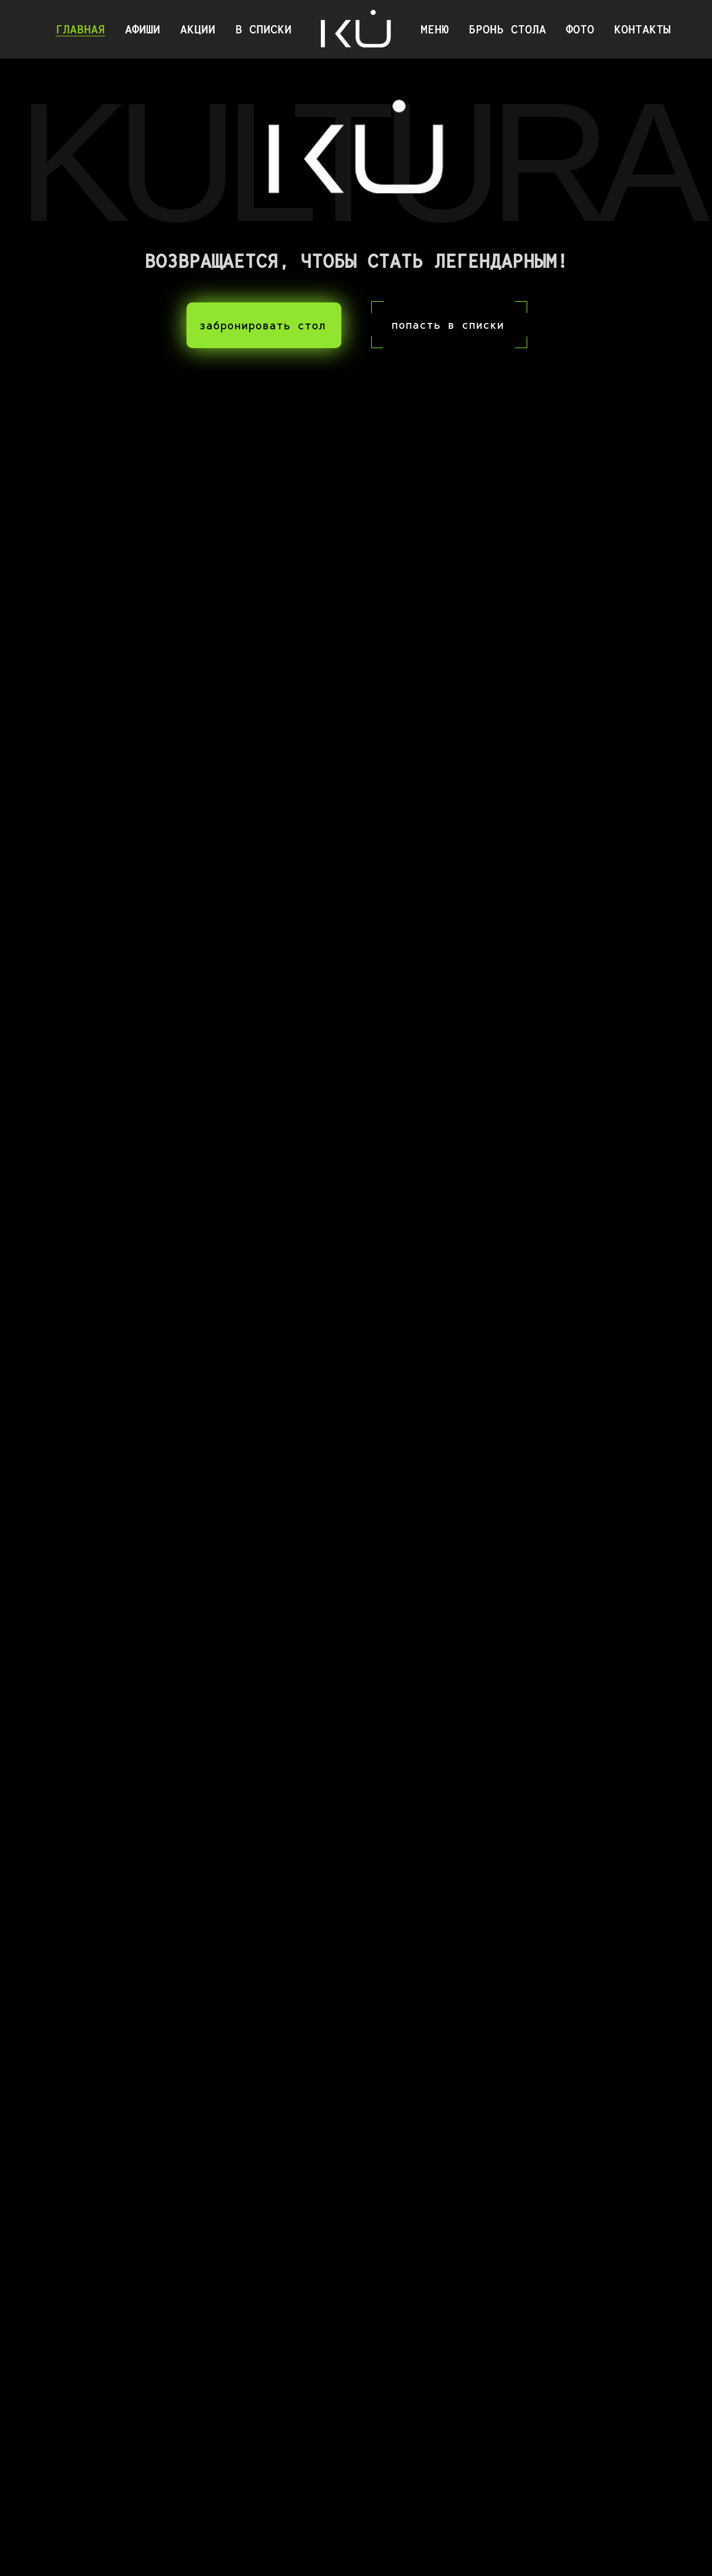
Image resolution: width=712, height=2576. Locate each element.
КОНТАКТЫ (642, 29)
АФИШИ (142, 29)
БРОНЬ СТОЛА (507, 29)
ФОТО (580, 29)
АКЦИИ (197, 29)
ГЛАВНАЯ (80, 29)
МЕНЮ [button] (435, 29)
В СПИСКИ (263, 29)
